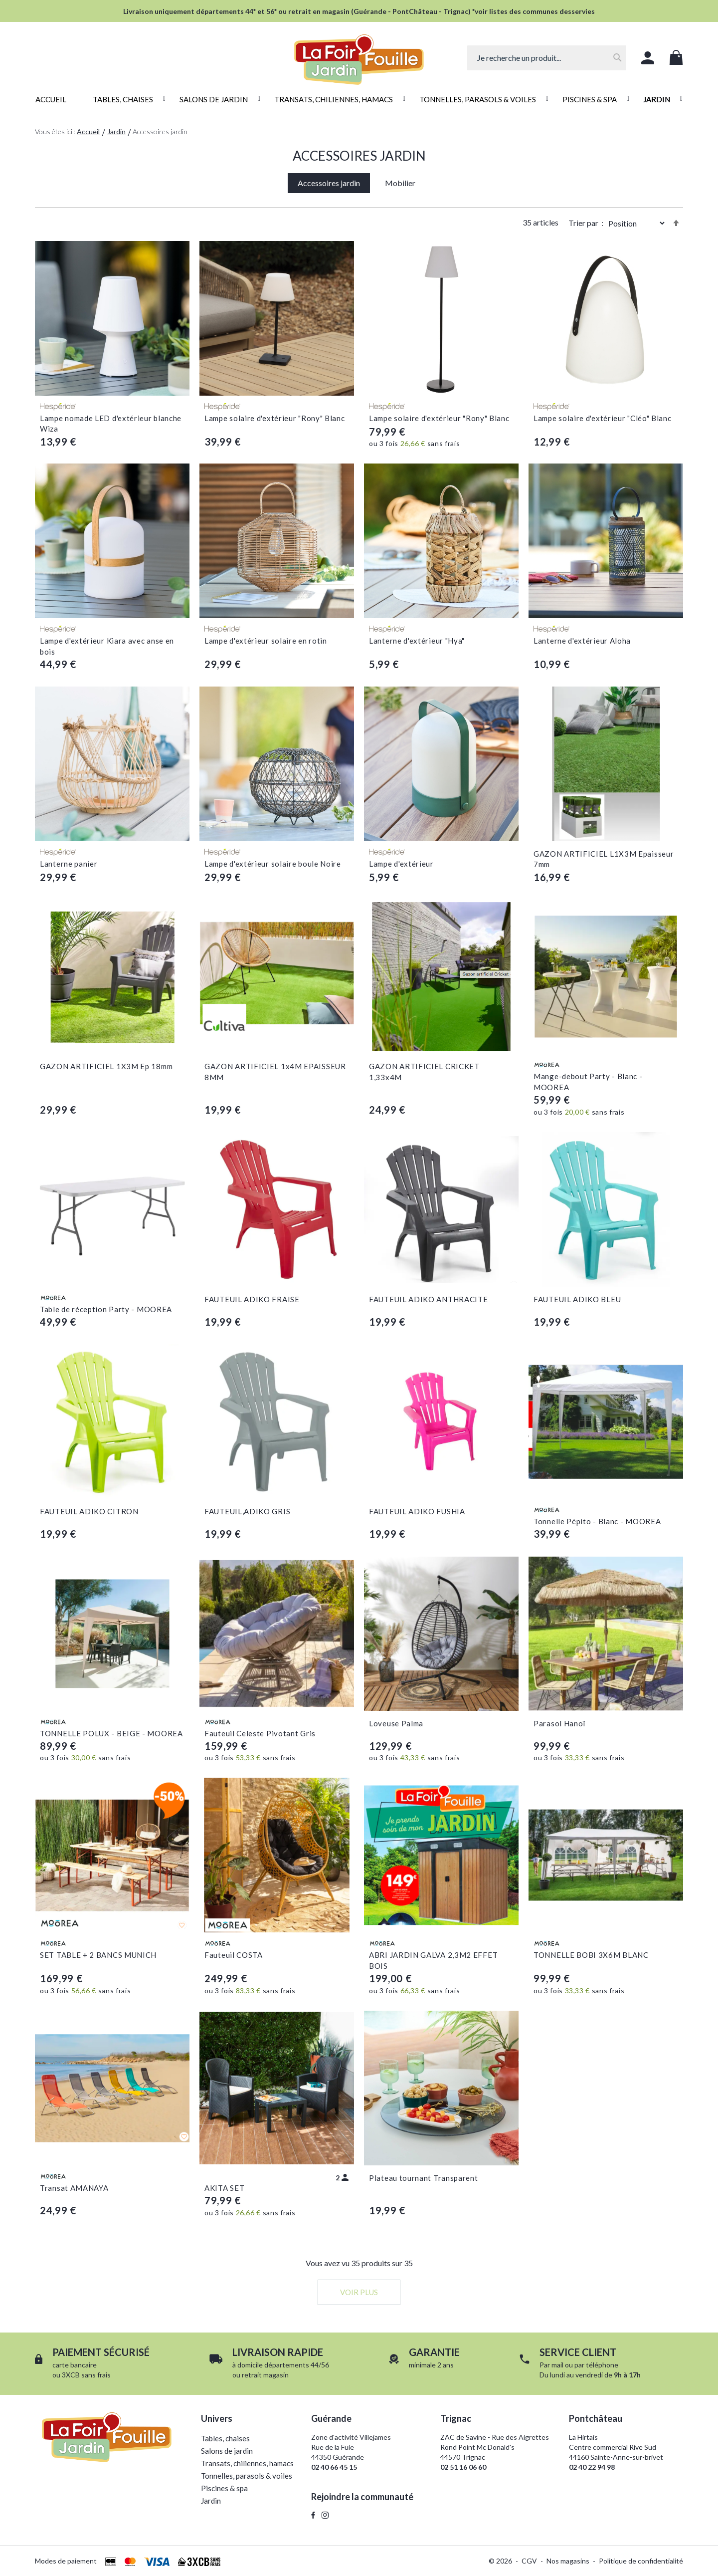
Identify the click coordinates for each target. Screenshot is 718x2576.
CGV (529, 2561)
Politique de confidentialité (641, 2561)
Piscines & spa (224, 2488)
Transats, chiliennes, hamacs (247, 2463)
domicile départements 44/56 (283, 2364)
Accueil (88, 131)
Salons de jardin (227, 2450)
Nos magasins (567, 2561)
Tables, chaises (225, 2438)
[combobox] (546, 57)
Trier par (583, 223)
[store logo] (359, 53)
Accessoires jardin (329, 183)
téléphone (602, 2364)
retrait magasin (265, 2374)
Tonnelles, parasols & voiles (246, 2475)
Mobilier (400, 183)
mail (557, 2364)
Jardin (116, 131)
